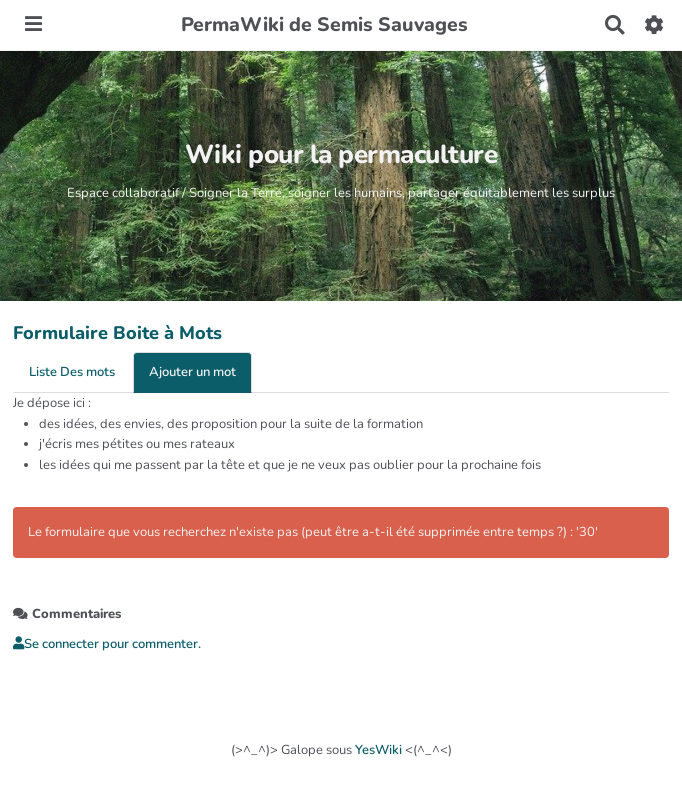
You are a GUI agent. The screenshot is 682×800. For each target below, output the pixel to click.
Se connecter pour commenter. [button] (107, 644)
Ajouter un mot (192, 372)
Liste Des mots (72, 372)
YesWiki (378, 750)
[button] (654, 25)
